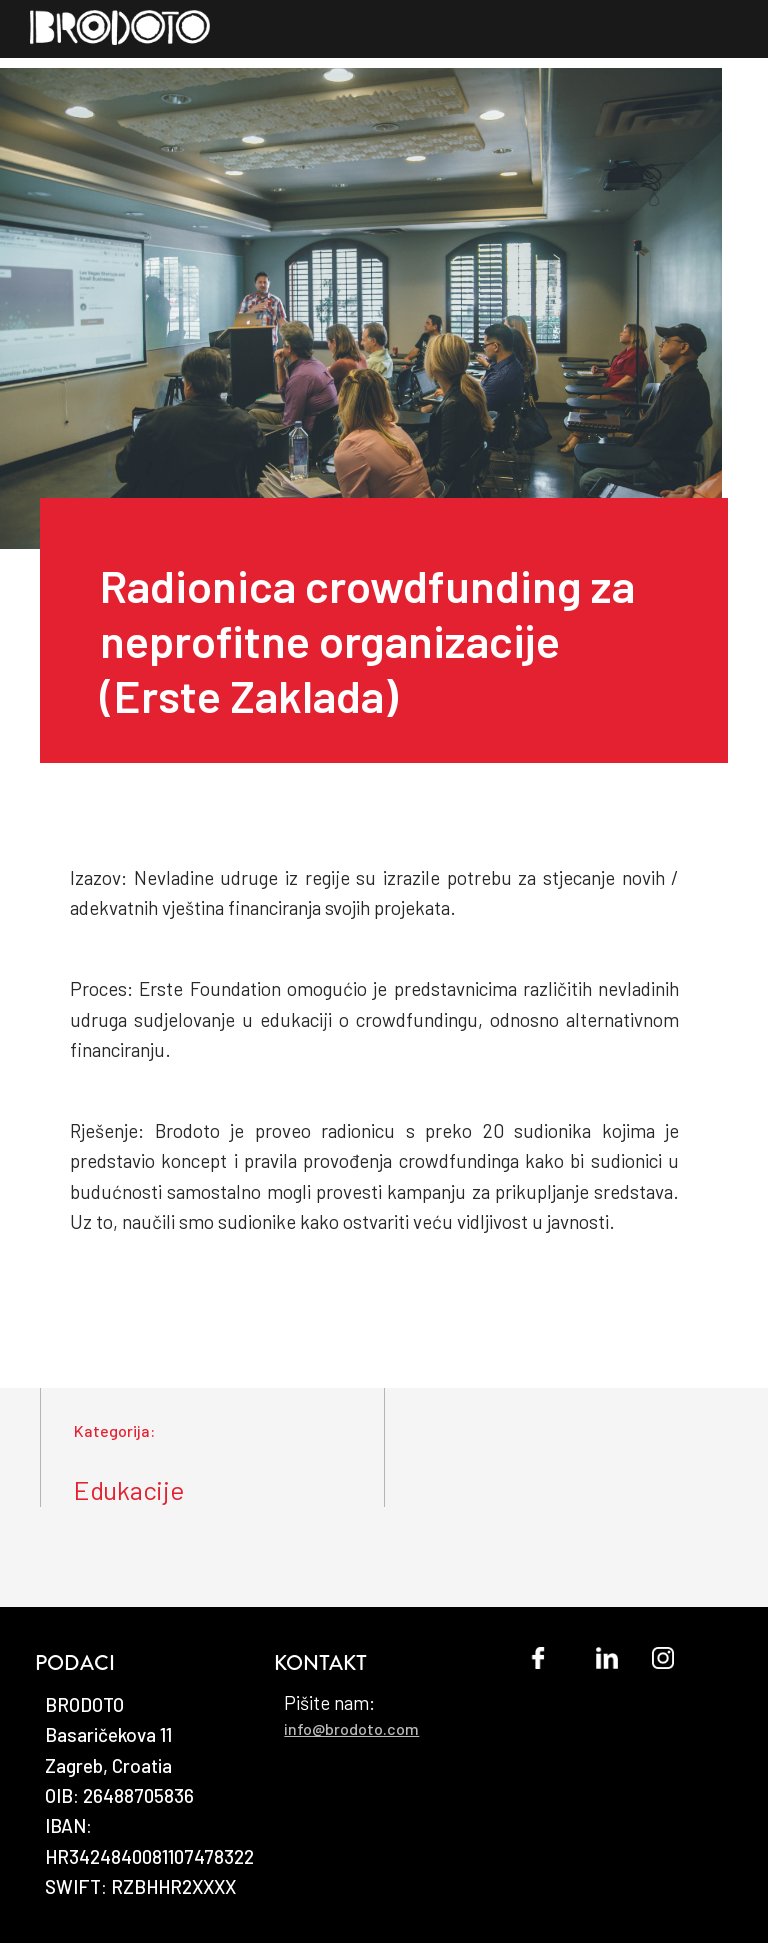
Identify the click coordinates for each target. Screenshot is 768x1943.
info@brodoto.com (351, 1728)
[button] (740, 43)
